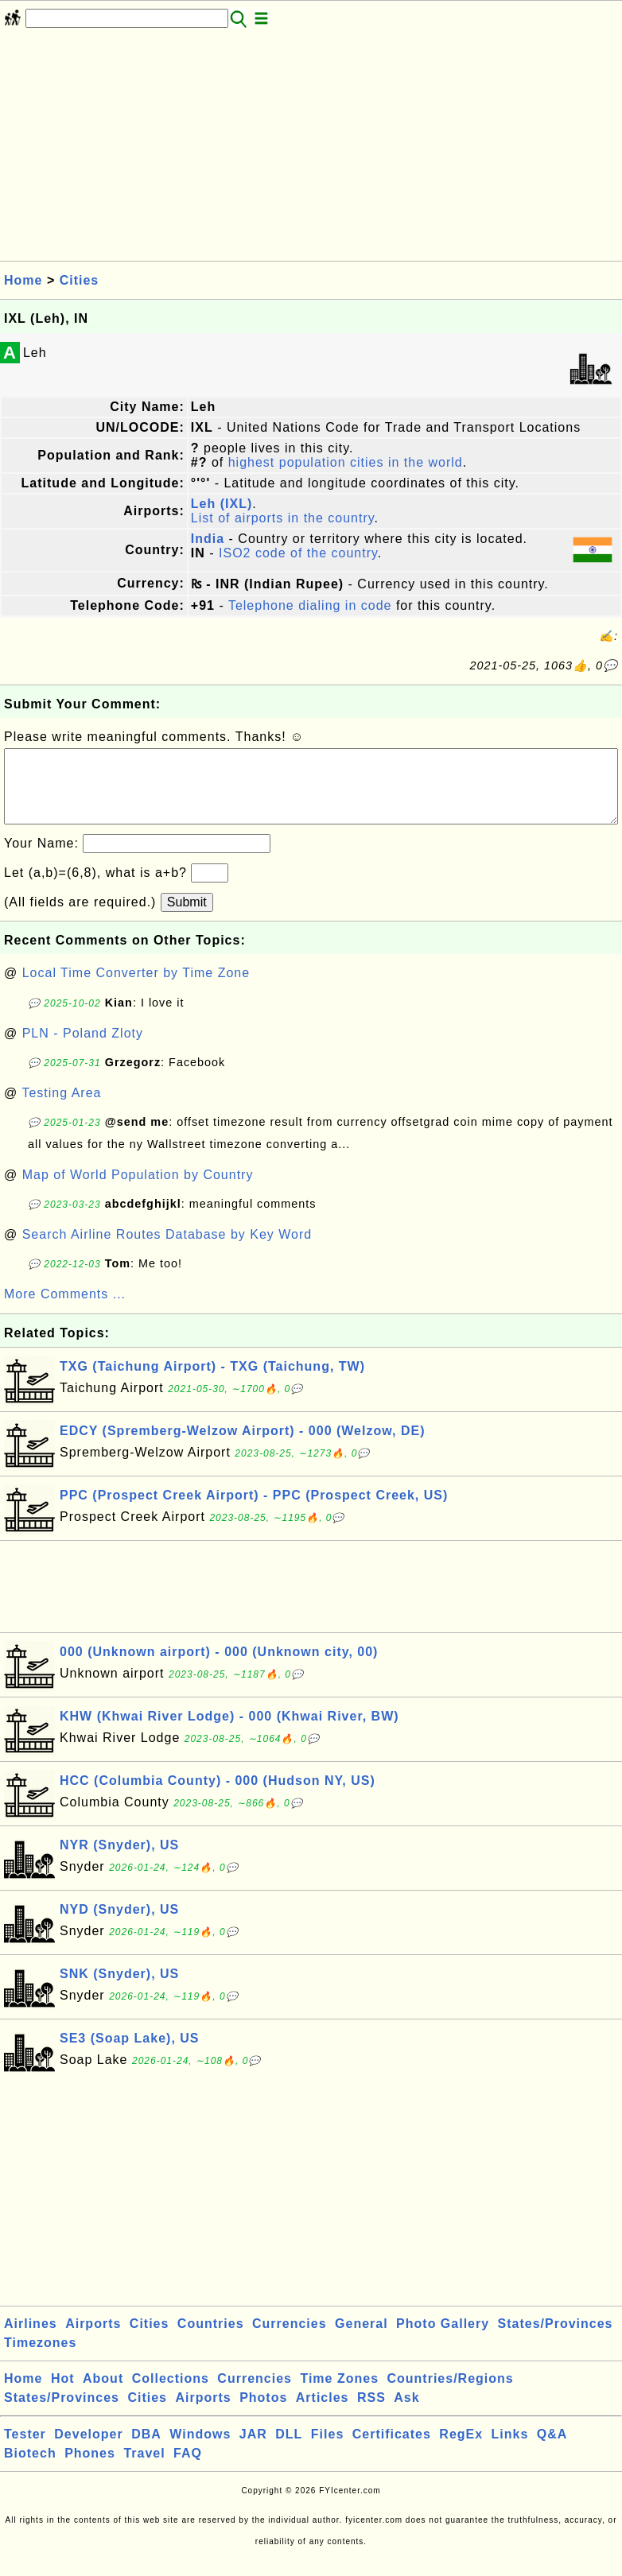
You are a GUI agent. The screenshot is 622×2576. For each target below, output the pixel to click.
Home (23, 280)
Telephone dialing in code (310, 605)
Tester (25, 2450)
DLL (288, 2450)
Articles (322, 2413)
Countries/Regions (450, 2394)
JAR (253, 2450)
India (207, 538)
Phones (89, 2469)
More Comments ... (65, 1310)
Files (327, 2450)
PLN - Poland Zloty (82, 1049)
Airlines (30, 2339)
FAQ (187, 2469)
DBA (146, 2450)
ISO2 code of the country (298, 553)
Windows (200, 2450)
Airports (93, 2339)
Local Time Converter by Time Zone (136, 988)
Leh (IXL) (221, 503)
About (103, 2394)
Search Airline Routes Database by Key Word (167, 1250)
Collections (170, 2394)
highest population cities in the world (345, 462)
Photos (263, 2413)
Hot (63, 2394)
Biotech (30, 2469)
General (361, 2339)
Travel (144, 2469)
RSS (371, 2413)
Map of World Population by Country (138, 1190)
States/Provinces (555, 2339)
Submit (187, 918)
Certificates (391, 2450)
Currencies (289, 2339)
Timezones (40, 2358)
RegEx (461, 2450)
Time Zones (339, 2394)
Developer (88, 2450)
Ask (406, 2413)
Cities (79, 280)
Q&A (552, 2450)
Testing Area (61, 1108)
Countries (210, 2339)
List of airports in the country (283, 518)
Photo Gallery (442, 2339)
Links (510, 2450)
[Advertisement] (311, 149)
